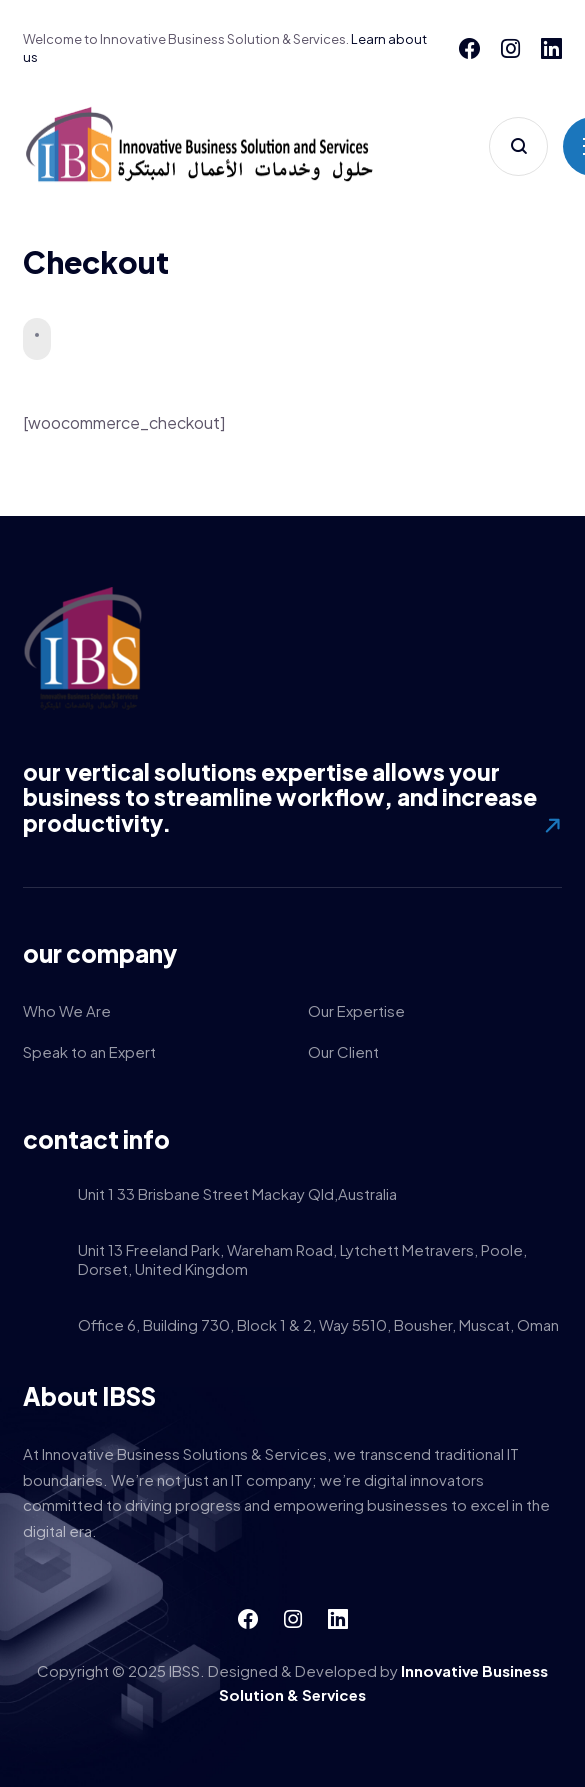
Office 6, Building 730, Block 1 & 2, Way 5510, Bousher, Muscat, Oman (318, 1326)
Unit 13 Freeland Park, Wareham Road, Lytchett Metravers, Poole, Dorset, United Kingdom (302, 1260)
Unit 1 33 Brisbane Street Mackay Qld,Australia (237, 1195)
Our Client (343, 1051)
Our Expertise (356, 1010)
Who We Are (67, 1010)
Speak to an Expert (89, 1051)
